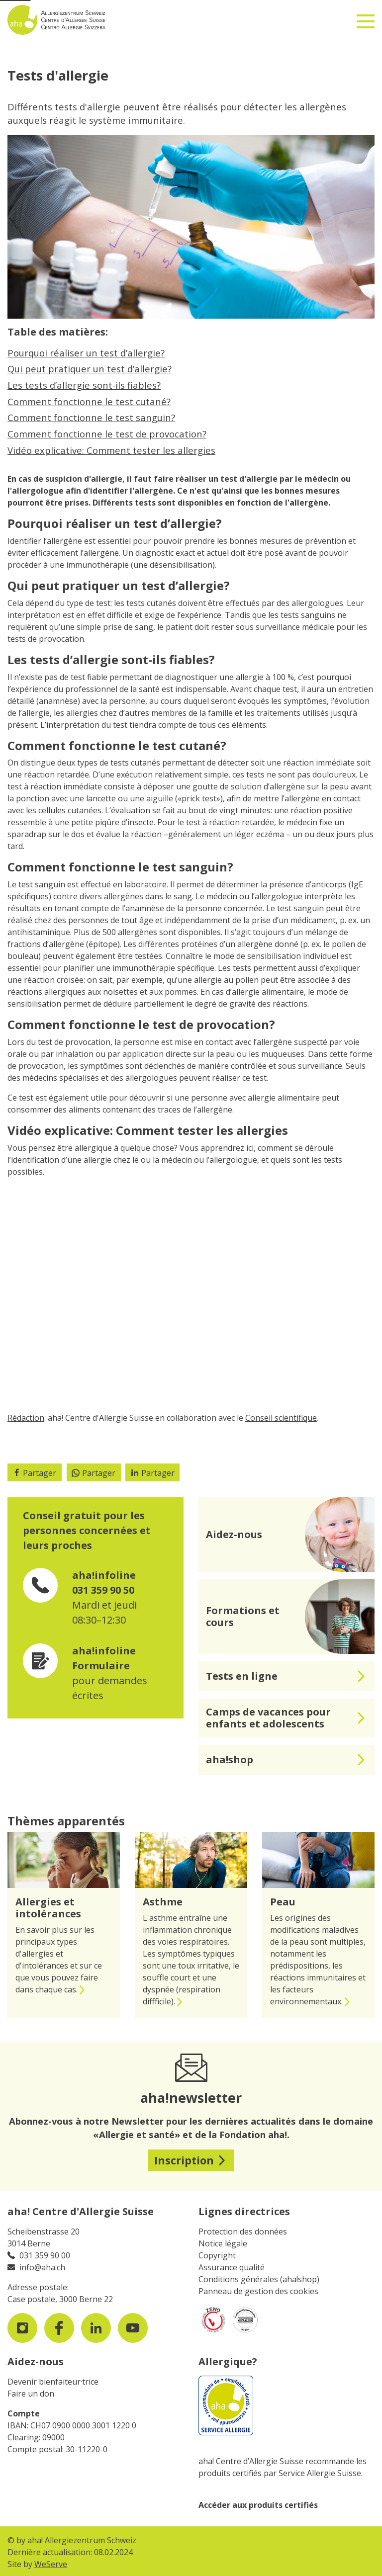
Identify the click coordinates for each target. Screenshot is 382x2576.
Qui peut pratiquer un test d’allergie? (89, 368)
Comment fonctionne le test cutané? (89, 401)
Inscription (184, 2160)
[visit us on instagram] (22, 2328)
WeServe (50, 2564)
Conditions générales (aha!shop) (258, 2279)
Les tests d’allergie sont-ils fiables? (84, 385)
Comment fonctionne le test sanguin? (91, 417)
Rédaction (25, 1417)
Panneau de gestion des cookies (258, 2291)
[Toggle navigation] (366, 17)
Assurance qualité (231, 2267)
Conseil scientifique (281, 1417)
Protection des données (242, 2231)
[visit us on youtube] (133, 2328)
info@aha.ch (42, 2267)
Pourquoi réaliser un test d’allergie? (86, 352)
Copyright (217, 2255)
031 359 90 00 (44, 2255)
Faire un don (30, 2393)
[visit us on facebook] (59, 2328)
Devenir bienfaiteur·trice (52, 2381)
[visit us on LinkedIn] (96, 2328)
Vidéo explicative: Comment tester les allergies (111, 450)
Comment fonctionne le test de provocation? (106, 434)
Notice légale (222, 2243)
